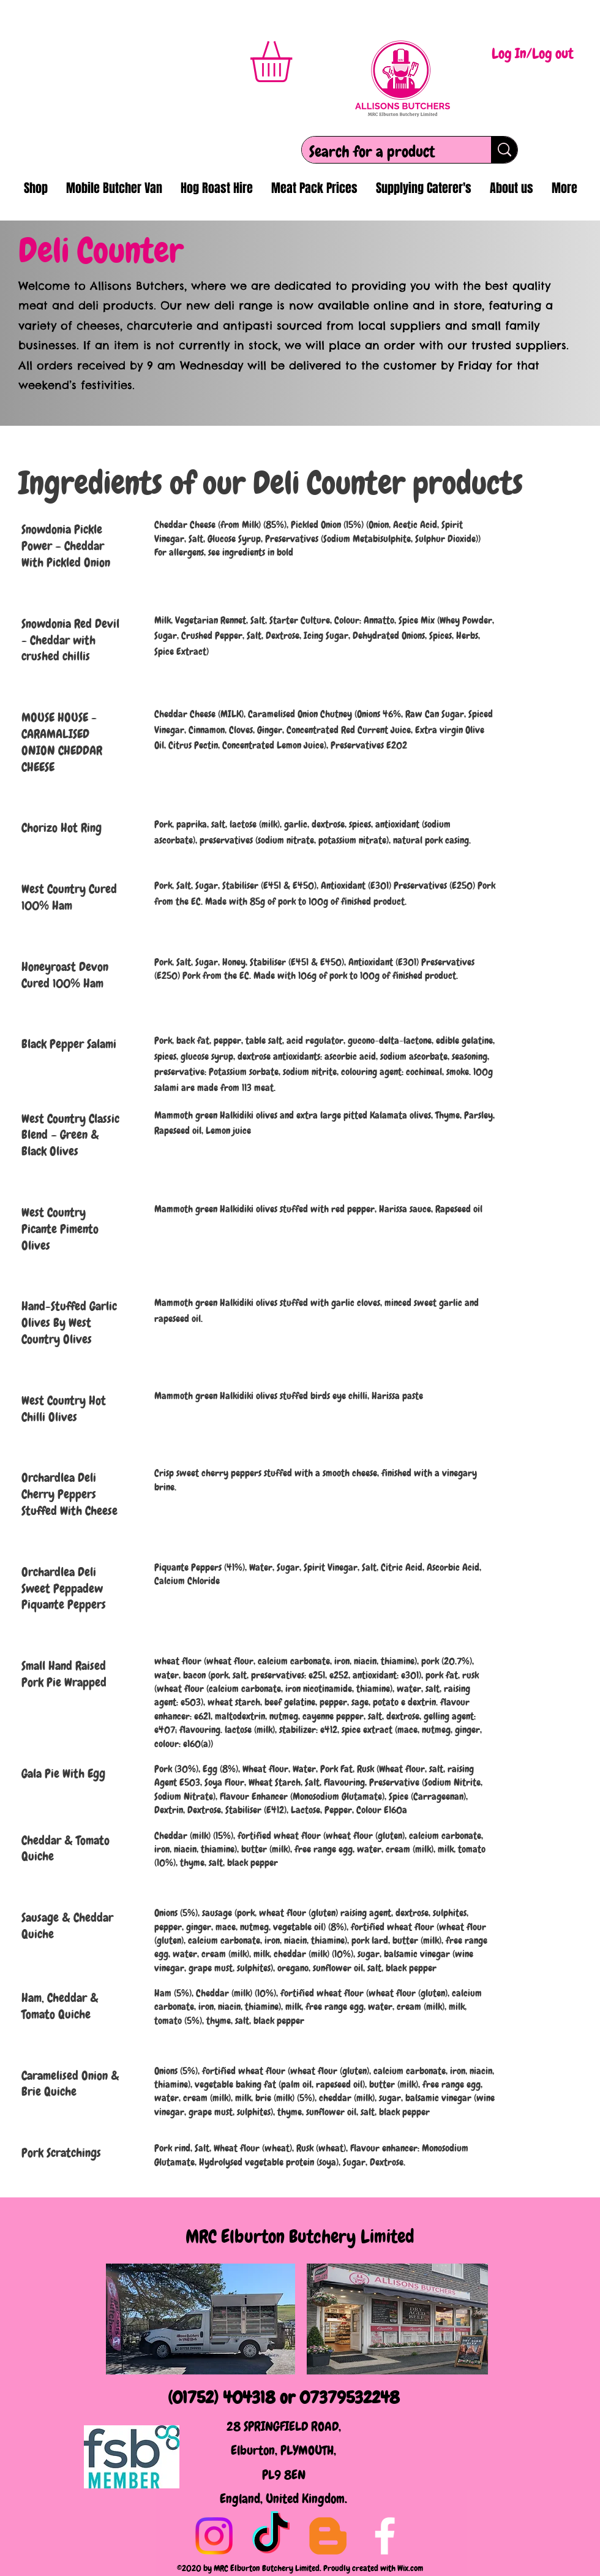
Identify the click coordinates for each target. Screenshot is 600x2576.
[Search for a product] (387, 152)
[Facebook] (385, 2536)
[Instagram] (214, 2536)
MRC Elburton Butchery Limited (300, 2236)
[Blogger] (328, 2536)
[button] (295, 61)
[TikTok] (271, 2536)
